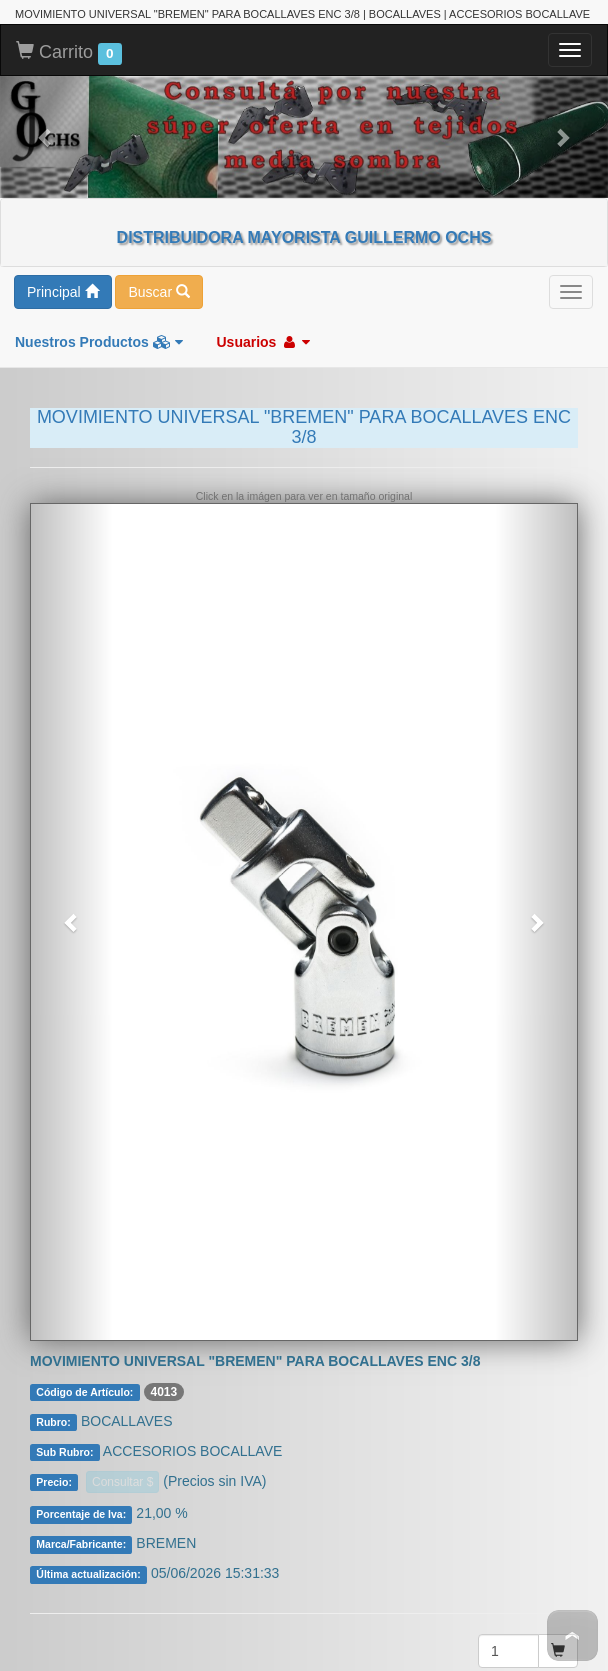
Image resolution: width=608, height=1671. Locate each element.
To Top (572, 1635)
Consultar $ (122, 1375)
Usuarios (263, 235)
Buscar (158, 185)
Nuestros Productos (99, 235)
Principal (63, 185)
